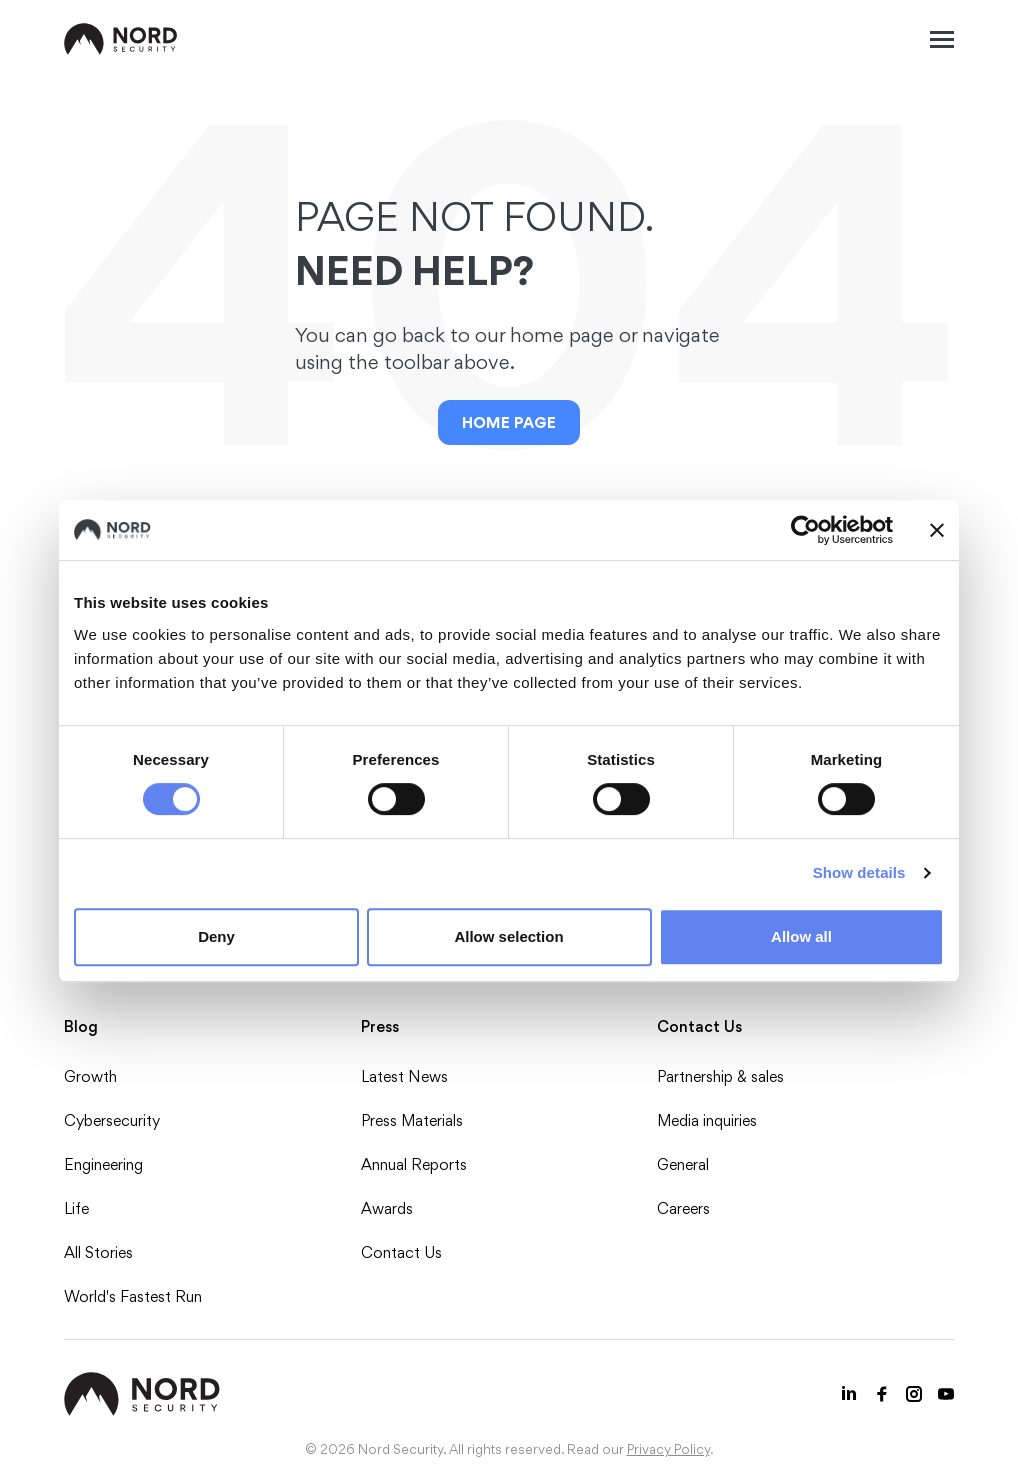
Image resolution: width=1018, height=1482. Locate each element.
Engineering (103, 1164)
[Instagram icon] (914, 1394)
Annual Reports (414, 1164)
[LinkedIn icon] (850, 1394)
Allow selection (508, 936)
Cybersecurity (112, 1120)
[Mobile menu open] (942, 39)
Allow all (801, 936)
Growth (90, 1076)
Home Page (509, 422)
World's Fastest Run (133, 1296)
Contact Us (401, 1252)
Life (76, 1208)
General (683, 1164)
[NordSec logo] (121, 39)
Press (380, 1026)
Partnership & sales (720, 1076)
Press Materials (412, 1120)
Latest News (404, 1076)
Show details (859, 872)
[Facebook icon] (882, 1394)
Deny (216, 936)
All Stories (98, 1252)
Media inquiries (707, 1120)
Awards (387, 1208)
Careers (683, 1208)
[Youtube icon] (946, 1394)
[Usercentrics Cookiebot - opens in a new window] (805, 530)
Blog (81, 1026)
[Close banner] (937, 530)
